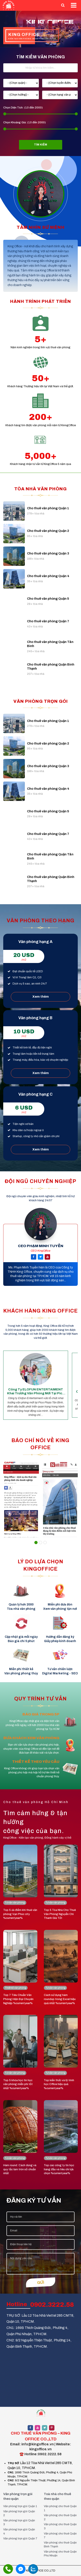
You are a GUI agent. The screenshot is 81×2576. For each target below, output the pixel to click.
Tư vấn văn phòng (15, 1902)
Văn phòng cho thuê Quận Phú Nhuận (60, 2553)
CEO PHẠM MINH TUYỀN (40, 1246)
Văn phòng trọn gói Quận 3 (19, 2522)
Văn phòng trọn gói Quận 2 (19, 2513)
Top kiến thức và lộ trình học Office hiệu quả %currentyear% (59, 2084)
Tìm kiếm (40, 144)
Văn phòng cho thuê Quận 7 (60, 2535)
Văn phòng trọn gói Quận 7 (20, 2538)
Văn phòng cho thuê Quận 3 (60, 2526)
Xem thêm (40, 996)
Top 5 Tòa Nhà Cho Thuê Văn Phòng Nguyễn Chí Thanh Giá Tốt (60, 1914)
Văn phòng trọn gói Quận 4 (19, 2531)
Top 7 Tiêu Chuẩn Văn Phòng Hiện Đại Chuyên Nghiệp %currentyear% (18, 1999)
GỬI (40, 2282)
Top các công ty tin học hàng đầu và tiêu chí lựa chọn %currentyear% (59, 2169)
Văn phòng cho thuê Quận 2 (60, 2517)
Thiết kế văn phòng (15, 1987)
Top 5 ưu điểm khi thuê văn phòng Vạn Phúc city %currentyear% (20, 1914)
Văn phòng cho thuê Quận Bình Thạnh (60, 2544)
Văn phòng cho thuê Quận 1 (60, 2508)
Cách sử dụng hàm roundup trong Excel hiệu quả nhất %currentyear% (60, 1999)
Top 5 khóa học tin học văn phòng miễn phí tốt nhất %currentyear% (18, 2084)
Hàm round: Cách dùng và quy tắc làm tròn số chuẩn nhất (19, 2169)
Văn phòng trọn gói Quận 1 (20, 2506)
